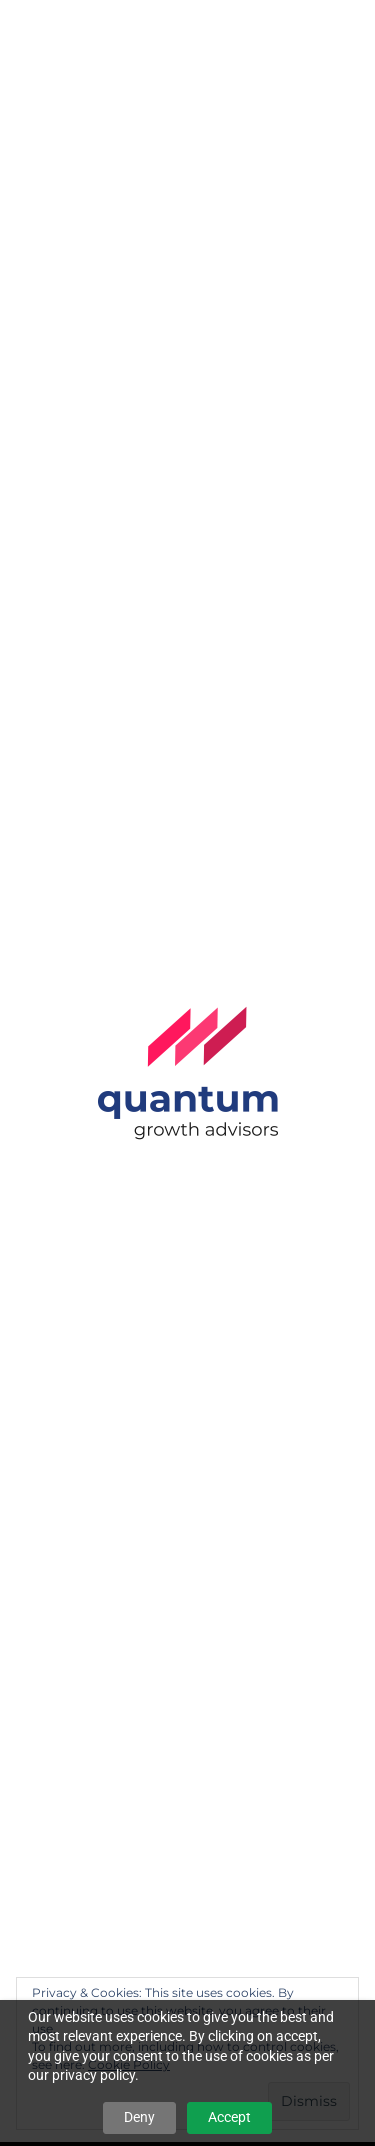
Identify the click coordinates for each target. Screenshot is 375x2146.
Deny (139, 2117)
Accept (229, 2117)
